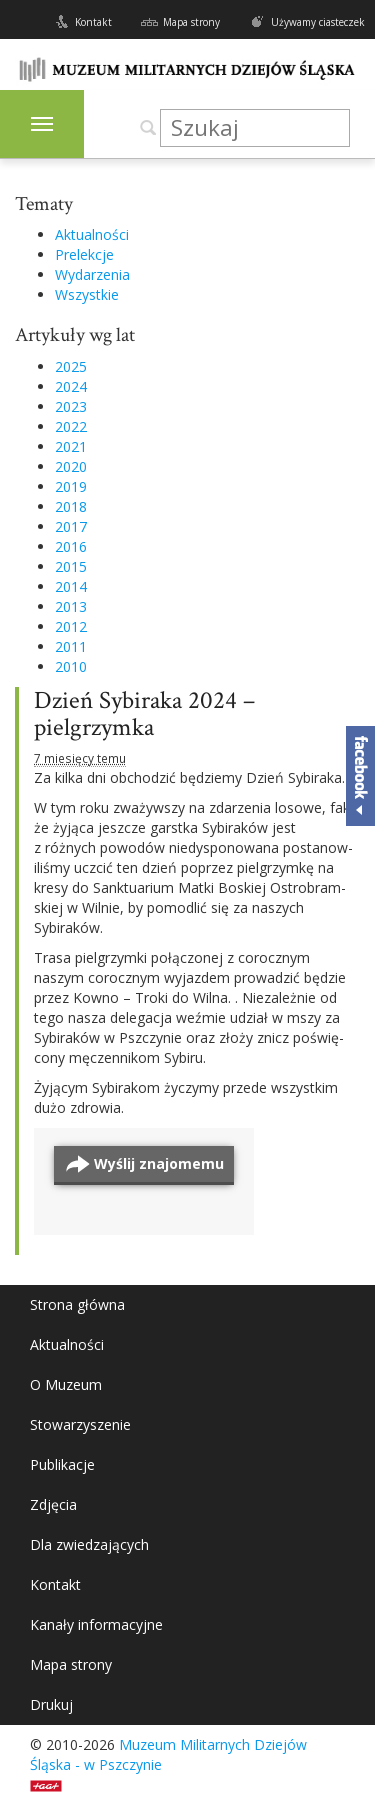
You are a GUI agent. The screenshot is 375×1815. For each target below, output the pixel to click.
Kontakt (93, 22)
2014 (71, 586)
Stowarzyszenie (80, 1424)
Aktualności (92, 234)
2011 (71, 646)
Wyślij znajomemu (159, 1163)
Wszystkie (87, 294)
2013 (71, 606)
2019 (71, 486)
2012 (71, 626)
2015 (71, 566)
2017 (71, 526)
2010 (71, 666)
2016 (71, 546)
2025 (71, 366)
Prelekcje (84, 254)
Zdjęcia (53, 1504)
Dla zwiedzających (89, 1544)
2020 (71, 466)
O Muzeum (66, 1384)
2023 (71, 406)
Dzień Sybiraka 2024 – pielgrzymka (144, 714)
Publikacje (62, 1464)
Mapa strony (191, 22)
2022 (71, 426)
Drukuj (51, 1704)
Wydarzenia (92, 274)
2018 (71, 506)
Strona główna (77, 1304)
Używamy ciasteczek (318, 22)
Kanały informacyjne (96, 1624)
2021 (71, 446)
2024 (71, 386)
